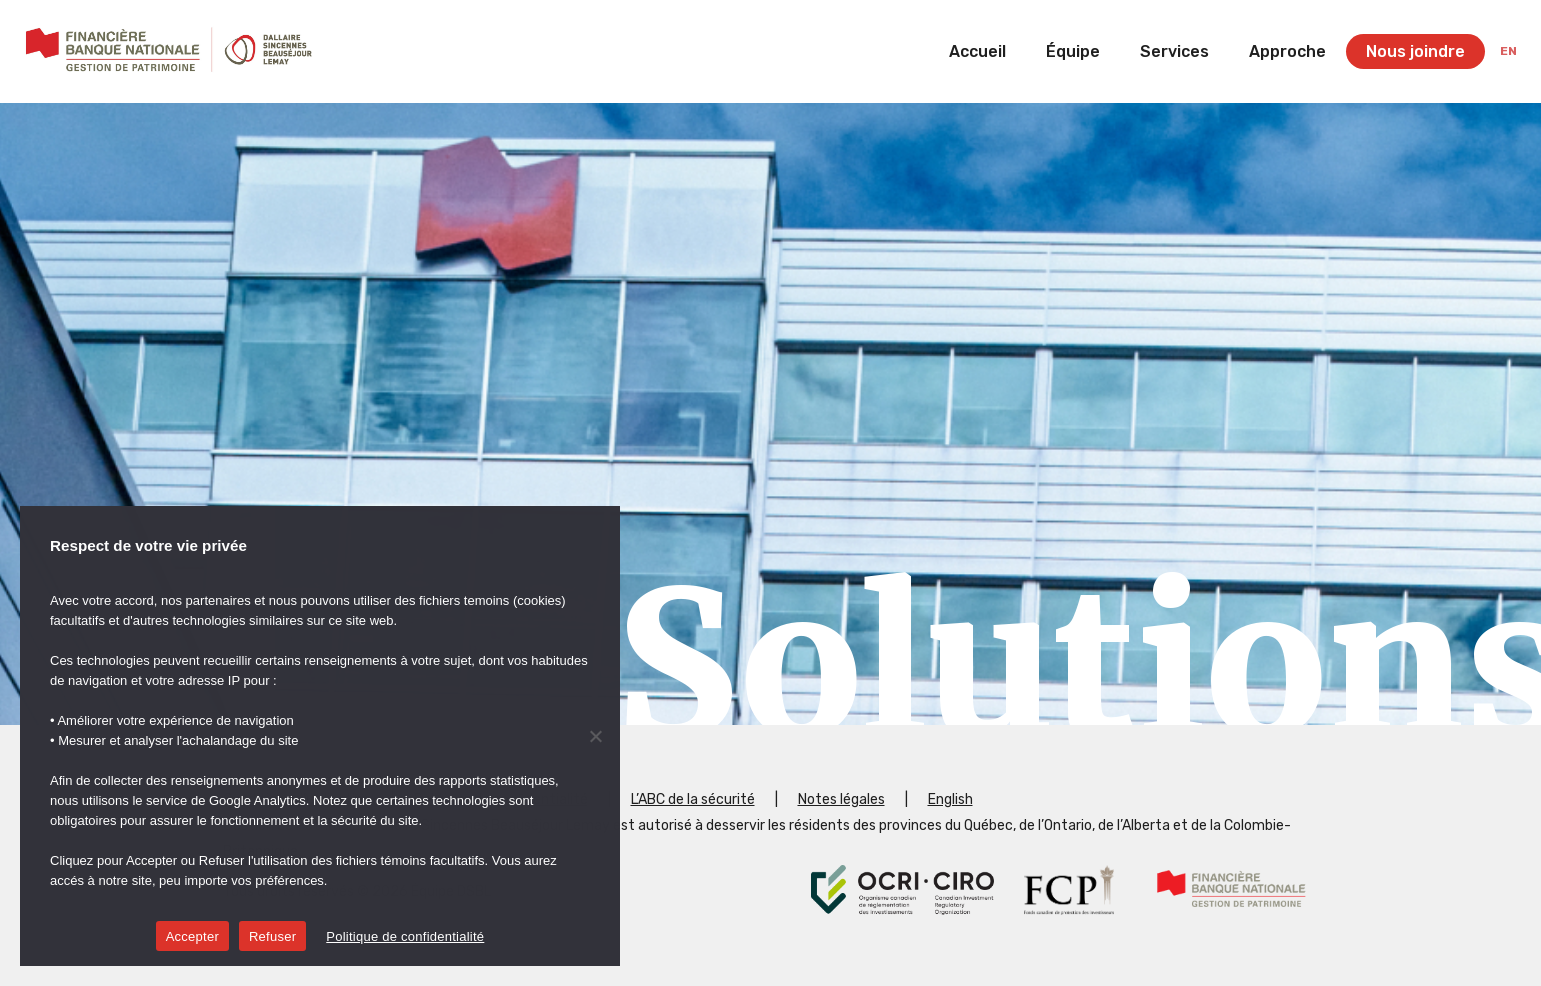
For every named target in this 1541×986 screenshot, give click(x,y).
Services (1174, 51)
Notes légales (841, 799)
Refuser (272, 936)
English (950, 799)
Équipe (1073, 51)
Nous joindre (1415, 51)
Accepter (192, 936)
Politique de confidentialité (405, 936)
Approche (1287, 51)
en (1508, 51)
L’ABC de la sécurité (693, 799)
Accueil (977, 51)
